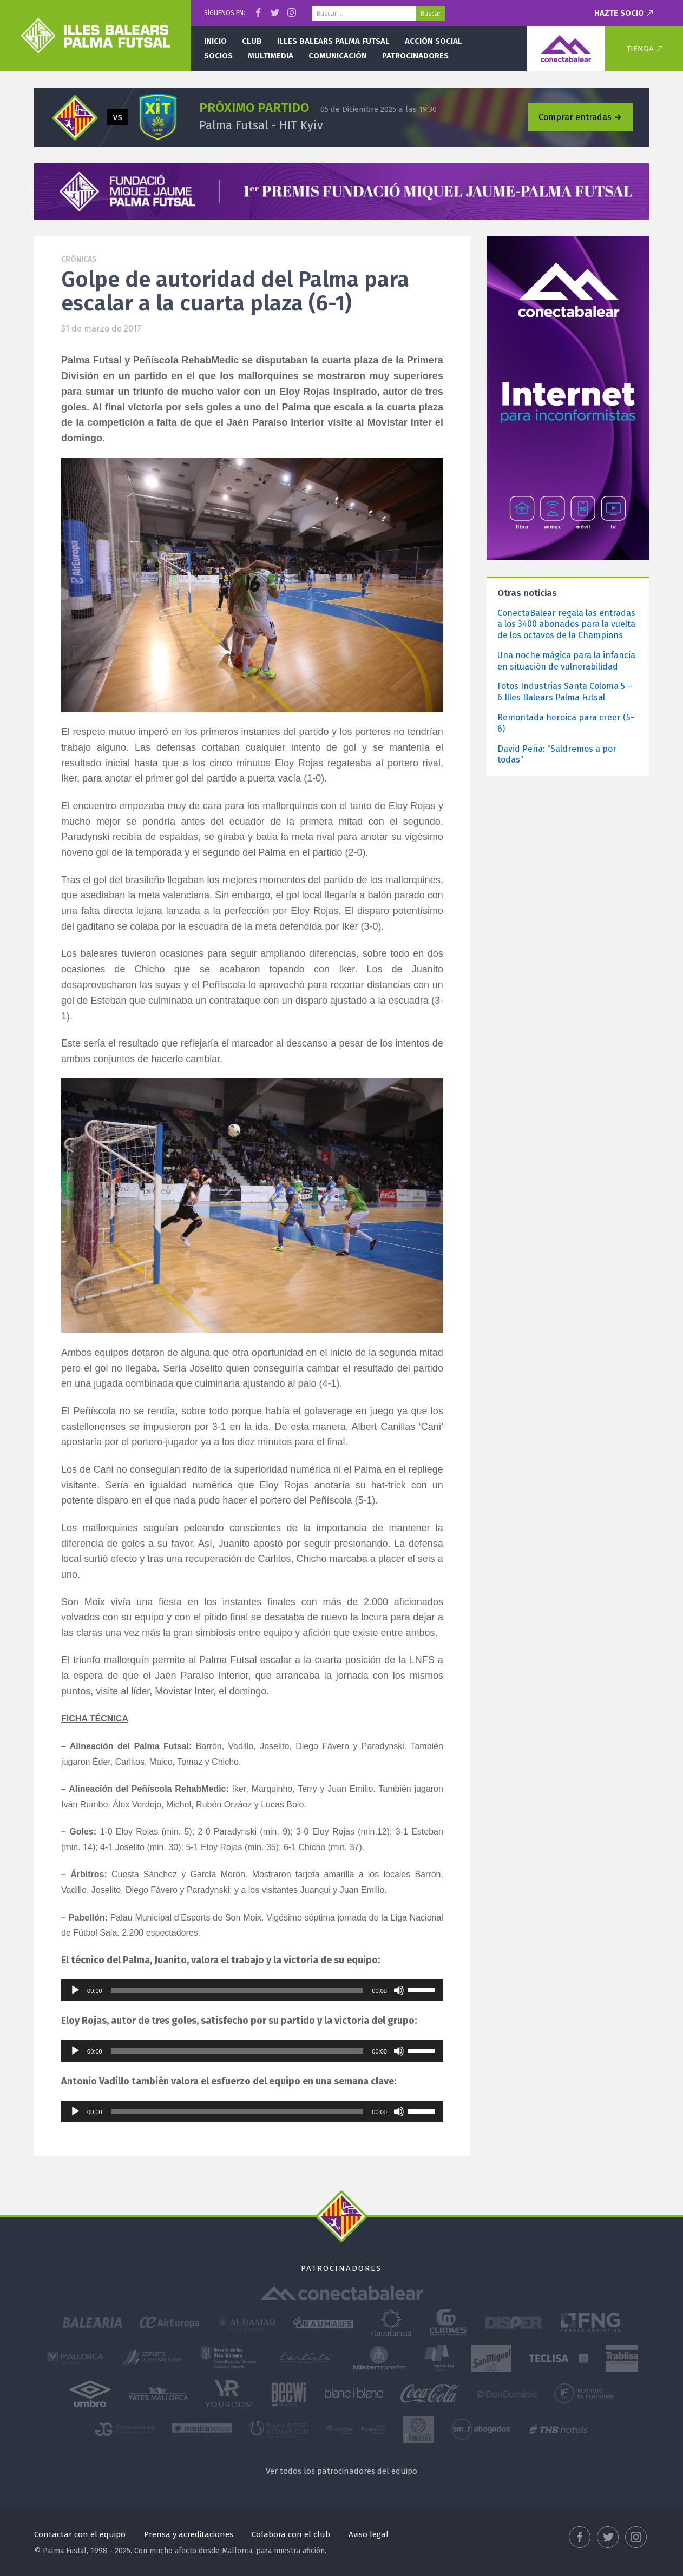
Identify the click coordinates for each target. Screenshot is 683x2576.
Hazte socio (619, 13)
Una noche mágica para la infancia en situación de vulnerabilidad (566, 661)
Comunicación (337, 56)
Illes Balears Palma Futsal (333, 41)
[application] (252, 1990)
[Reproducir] (75, 1990)
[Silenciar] (398, 1990)
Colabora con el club (291, 2534)
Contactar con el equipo (80, 2534)
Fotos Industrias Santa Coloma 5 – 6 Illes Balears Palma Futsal (564, 692)
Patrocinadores (415, 56)
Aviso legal (369, 2534)
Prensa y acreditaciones (188, 2534)
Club (252, 41)
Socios (218, 56)
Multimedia (270, 56)
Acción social (433, 41)
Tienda (640, 49)
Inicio (215, 41)
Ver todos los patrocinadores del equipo (341, 2471)
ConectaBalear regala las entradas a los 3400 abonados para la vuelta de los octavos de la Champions (566, 624)
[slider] (237, 1990)
